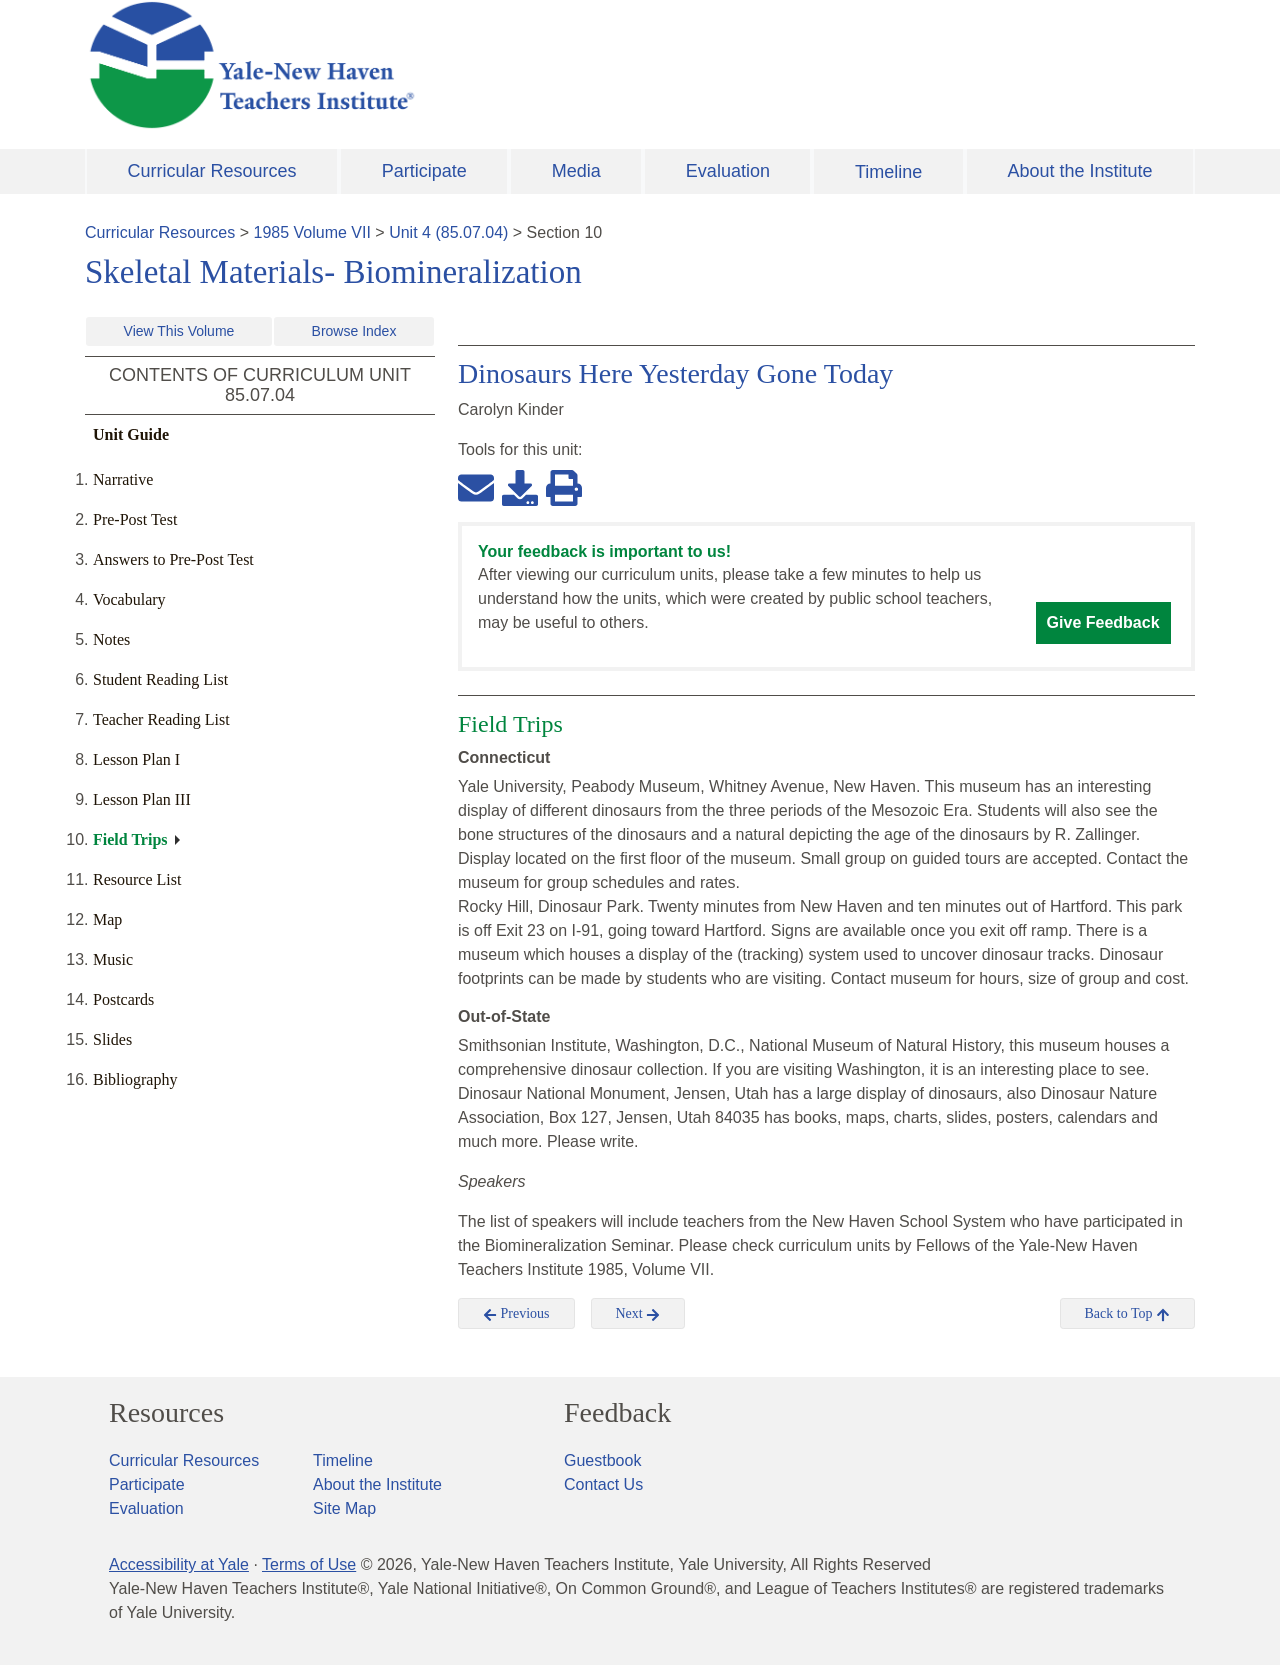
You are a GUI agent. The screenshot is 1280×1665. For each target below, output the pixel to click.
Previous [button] (516, 1314)
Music (113, 959)
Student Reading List (160, 679)
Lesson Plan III (142, 799)
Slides (112, 1039)
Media (576, 171)
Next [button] (638, 1314)
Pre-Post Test (135, 519)
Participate (424, 171)
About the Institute (1079, 171)
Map (107, 919)
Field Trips (130, 839)
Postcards (123, 999)
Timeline (888, 172)
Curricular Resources (212, 171)
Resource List (137, 879)
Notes (111, 639)
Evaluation (728, 171)
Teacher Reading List (161, 719)
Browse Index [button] (354, 331)
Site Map (344, 1508)
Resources (166, 1413)
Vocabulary (129, 599)
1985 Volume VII (312, 232)
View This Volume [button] (179, 331)
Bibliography (135, 1079)
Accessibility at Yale (179, 1564)
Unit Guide (131, 434)
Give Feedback (1103, 622)
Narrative (123, 479)
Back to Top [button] (1127, 1314)
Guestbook (602, 1460)
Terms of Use (309, 1564)
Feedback (617, 1413)
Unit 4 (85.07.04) (448, 232)
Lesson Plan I (136, 759)
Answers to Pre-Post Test (173, 559)
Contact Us (603, 1484)
